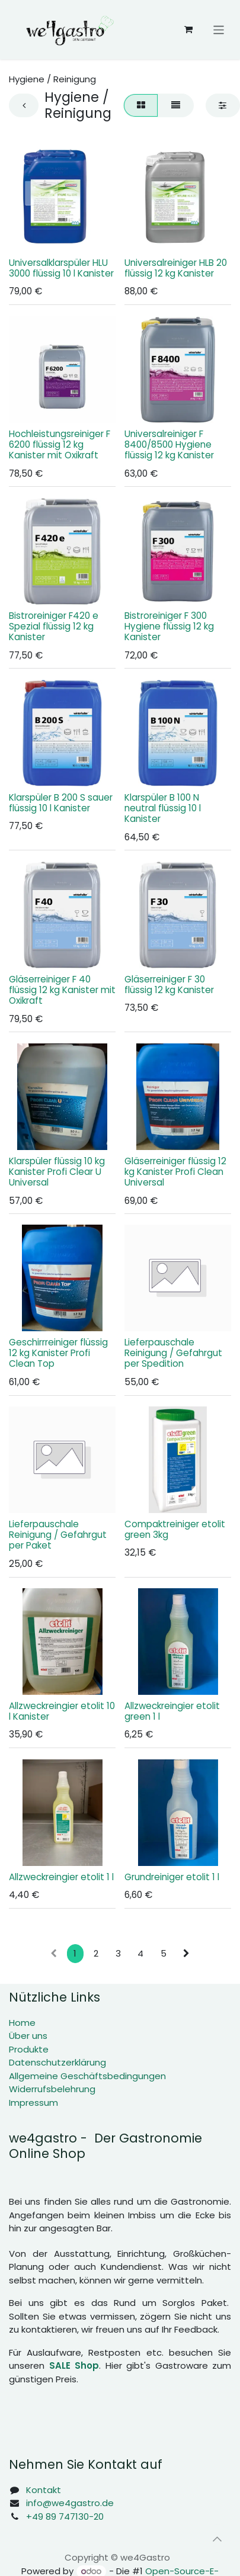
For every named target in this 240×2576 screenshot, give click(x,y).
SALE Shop (74, 2365)
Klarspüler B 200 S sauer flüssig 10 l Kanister (61, 802)
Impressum (33, 2102)
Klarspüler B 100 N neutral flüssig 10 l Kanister (162, 808)
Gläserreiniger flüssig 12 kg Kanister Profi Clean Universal (175, 1172)
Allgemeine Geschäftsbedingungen (87, 2076)
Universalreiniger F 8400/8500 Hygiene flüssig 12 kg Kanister (169, 444)
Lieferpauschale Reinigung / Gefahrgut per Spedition (173, 1353)
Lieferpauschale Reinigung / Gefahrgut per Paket (58, 1535)
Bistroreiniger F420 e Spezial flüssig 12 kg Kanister (53, 626)
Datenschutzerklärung (57, 2062)
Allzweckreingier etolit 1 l (61, 1877)
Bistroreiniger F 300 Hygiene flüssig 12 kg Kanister (169, 626)
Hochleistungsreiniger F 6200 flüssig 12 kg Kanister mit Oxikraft (59, 444)
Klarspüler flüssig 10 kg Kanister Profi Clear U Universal (57, 1172)
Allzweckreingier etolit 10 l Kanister (62, 1711)
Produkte (29, 2049)
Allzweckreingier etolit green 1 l (172, 1711)
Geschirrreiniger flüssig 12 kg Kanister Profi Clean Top (58, 1353)
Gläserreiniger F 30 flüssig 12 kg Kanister (169, 984)
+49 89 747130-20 (65, 2516)
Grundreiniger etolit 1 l (171, 1877)
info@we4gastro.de (70, 2503)
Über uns (28, 2035)
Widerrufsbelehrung (52, 2089)
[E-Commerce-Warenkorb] (188, 29)
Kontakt (43, 2490)
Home (22, 2022)
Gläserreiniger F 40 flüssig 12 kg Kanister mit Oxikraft (62, 990)
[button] (217, 2538)
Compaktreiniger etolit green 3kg (174, 1529)
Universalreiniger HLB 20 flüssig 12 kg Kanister (175, 268)
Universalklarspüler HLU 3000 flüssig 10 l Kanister (61, 268)
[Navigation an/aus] (219, 29)
